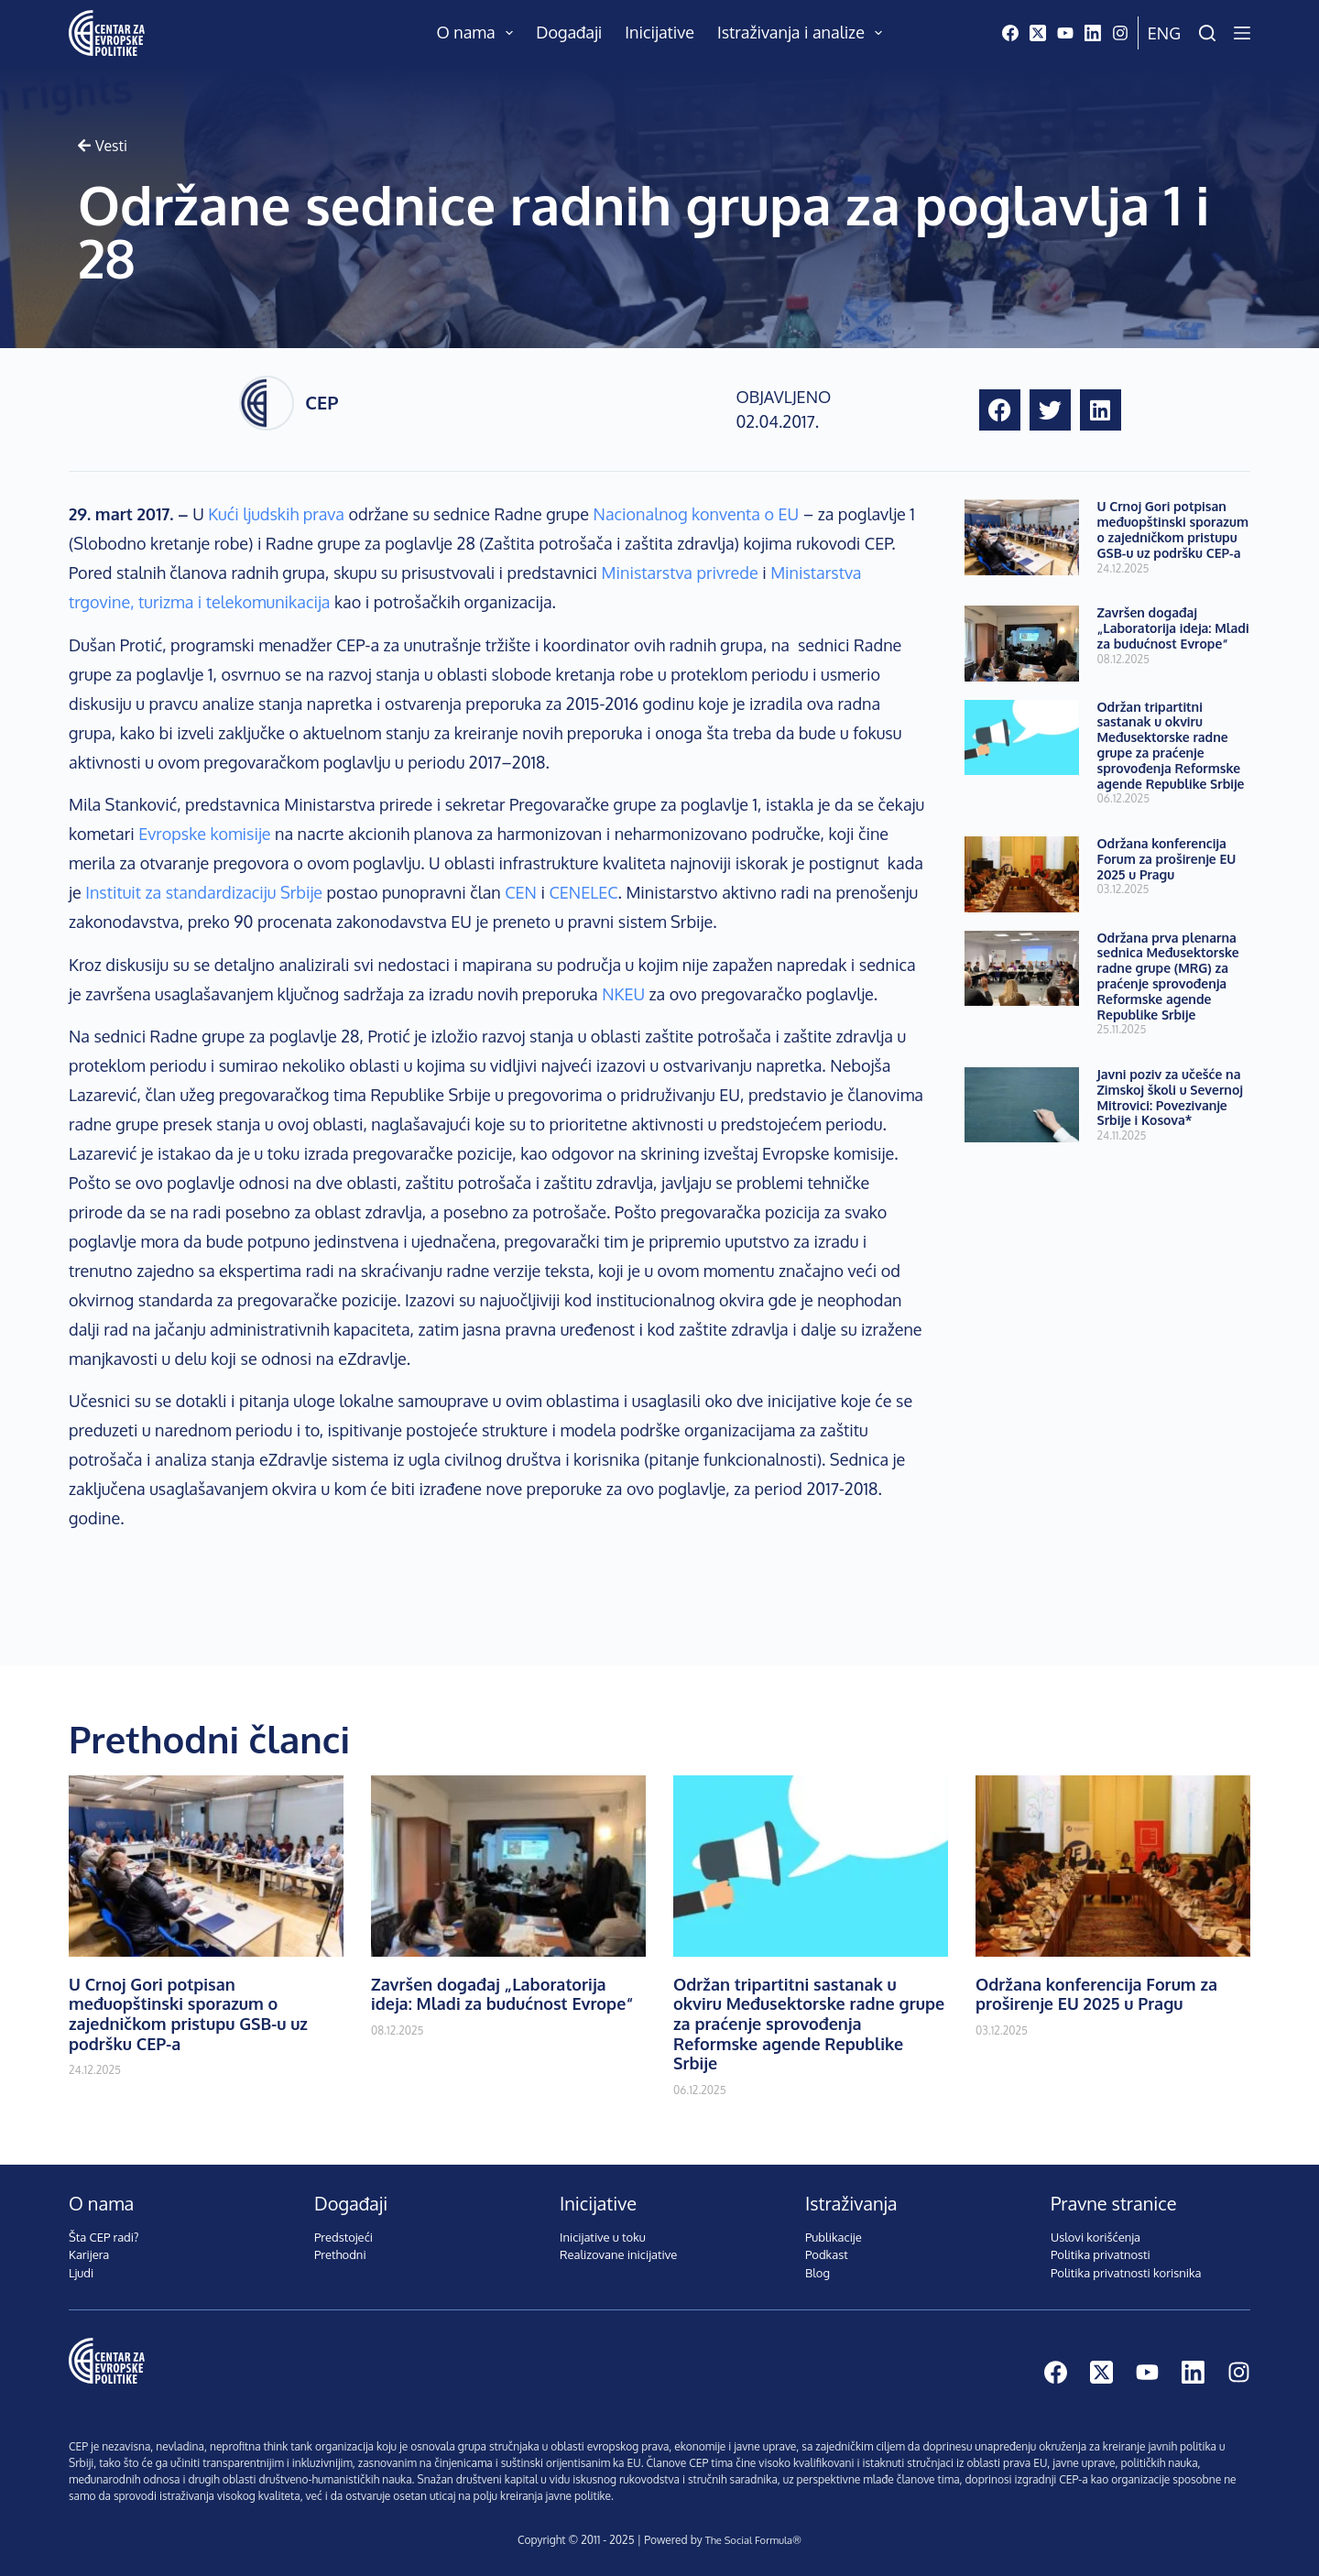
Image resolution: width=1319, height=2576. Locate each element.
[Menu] (1242, 33)
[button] (999, 410)
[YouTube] (1065, 33)
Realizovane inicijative (618, 2254)
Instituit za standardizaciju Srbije (203, 892)
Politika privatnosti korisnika (1126, 2272)
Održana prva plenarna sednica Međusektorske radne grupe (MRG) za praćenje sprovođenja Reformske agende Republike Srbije (1168, 976)
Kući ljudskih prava (276, 514)
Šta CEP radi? (104, 2237)
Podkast (826, 2254)
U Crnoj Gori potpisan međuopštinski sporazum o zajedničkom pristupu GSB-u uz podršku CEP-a (1173, 529)
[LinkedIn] (1093, 33)
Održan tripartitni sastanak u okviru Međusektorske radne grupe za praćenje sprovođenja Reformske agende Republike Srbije (1171, 745)
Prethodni (340, 2254)
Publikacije (833, 2237)
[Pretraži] (1207, 33)
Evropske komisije (204, 834)
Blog (817, 2272)
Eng (1164, 33)
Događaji (569, 32)
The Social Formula (748, 2540)
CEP (321, 402)
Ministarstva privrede (680, 572)
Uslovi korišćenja (1095, 2237)
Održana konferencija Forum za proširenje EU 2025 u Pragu (1167, 858)
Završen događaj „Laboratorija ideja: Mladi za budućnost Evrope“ (1173, 628)
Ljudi (81, 2272)
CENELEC (583, 892)
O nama (479, 33)
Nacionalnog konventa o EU (697, 514)
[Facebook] (1010, 33)
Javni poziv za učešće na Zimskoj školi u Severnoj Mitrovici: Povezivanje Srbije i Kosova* (1170, 1097)
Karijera (89, 2254)
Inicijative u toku (603, 2237)
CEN (521, 892)
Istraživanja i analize (803, 33)
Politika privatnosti (1100, 2254)
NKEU (623, 994)
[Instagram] (1120, 33)
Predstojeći (343, 2237)
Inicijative (659, 32)
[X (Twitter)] (1038, 33)
